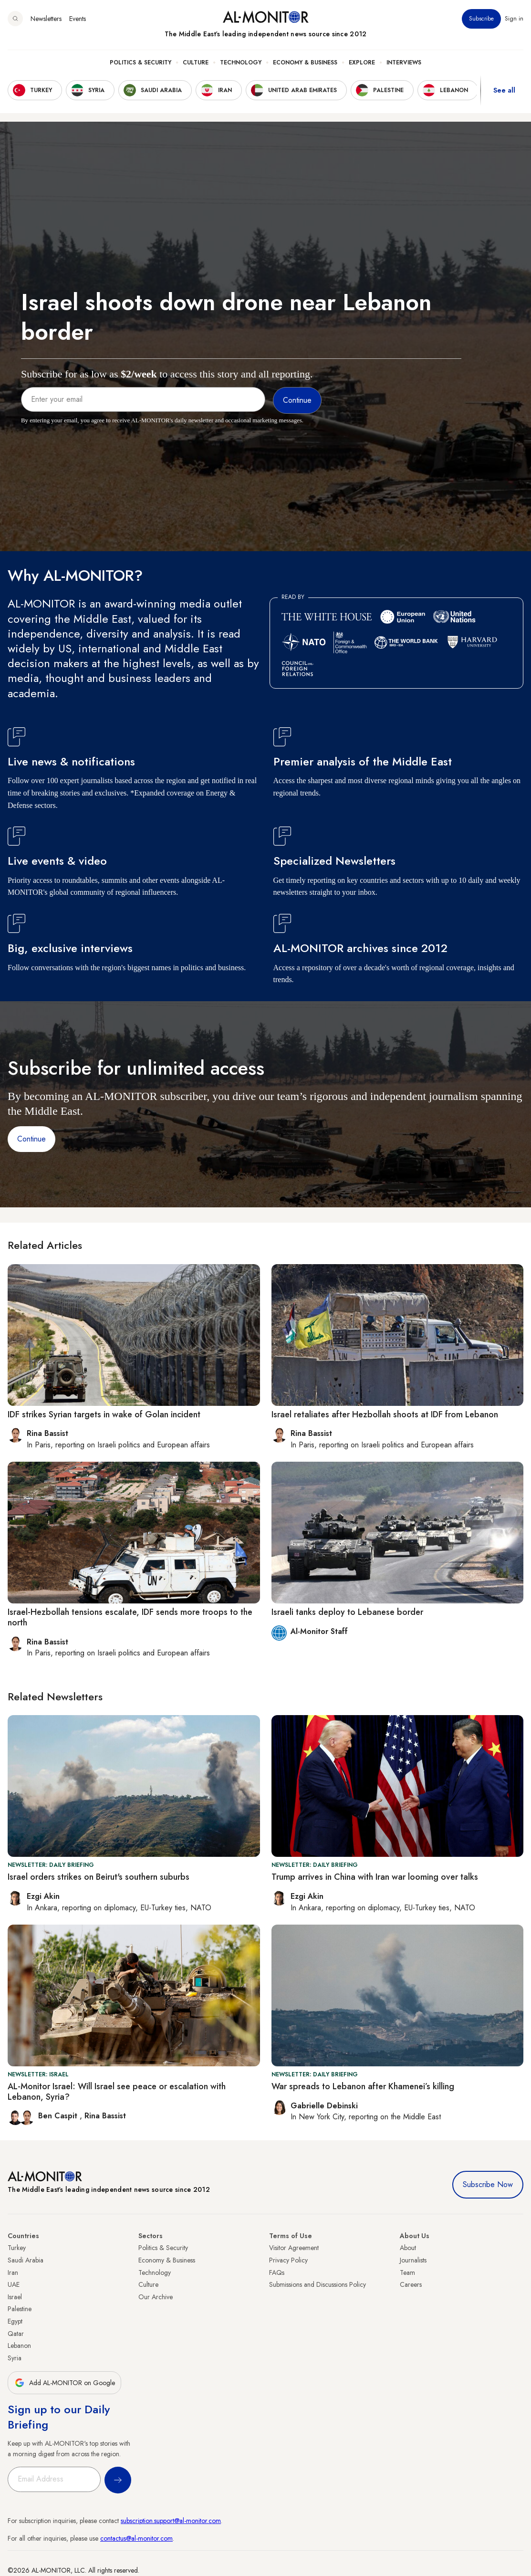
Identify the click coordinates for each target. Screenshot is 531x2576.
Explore (362, 62)
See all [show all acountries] (504, 90)
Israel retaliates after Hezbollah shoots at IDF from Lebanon (384, 1414)
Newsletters (46, 18)
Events (77, 18)
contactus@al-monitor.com (136, 2538)
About (408, 2247)
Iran (13, 2272)
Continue (31, 1138)
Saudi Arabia (25, 2260)
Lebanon (19, 2345)
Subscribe (481, 18)
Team (407, 2272)
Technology (240, 62)
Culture (195, 62)
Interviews (403, 62)
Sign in (514, 18)
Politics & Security (140, 62)
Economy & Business (305, 62)
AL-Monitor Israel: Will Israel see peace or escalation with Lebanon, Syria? (117, 2091)
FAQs (276, 2272)
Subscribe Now (488, 2184)
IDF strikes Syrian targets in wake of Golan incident (104, 1414)
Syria (14, 2358)
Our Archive (155, 2297)
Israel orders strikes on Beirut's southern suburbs (98, 1877)
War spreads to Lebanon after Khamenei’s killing (362, 2086)
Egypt (15, 2321)
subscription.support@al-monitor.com (171, 2520)
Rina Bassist (105, 2115)
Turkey (17, 2247)
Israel (15, 2297)
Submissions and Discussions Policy (317, 2284)
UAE (14, 2284)
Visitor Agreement (294, 2247)
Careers (411, 2284)
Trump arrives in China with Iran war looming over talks (374, 1877)
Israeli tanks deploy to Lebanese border (347, 1612)
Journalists (413, 2260)
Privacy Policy (288, 2260)
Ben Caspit (59, 2115)
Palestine (19, 2309)
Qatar (16, 2333)
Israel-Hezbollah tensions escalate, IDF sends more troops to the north (130, 1617)
